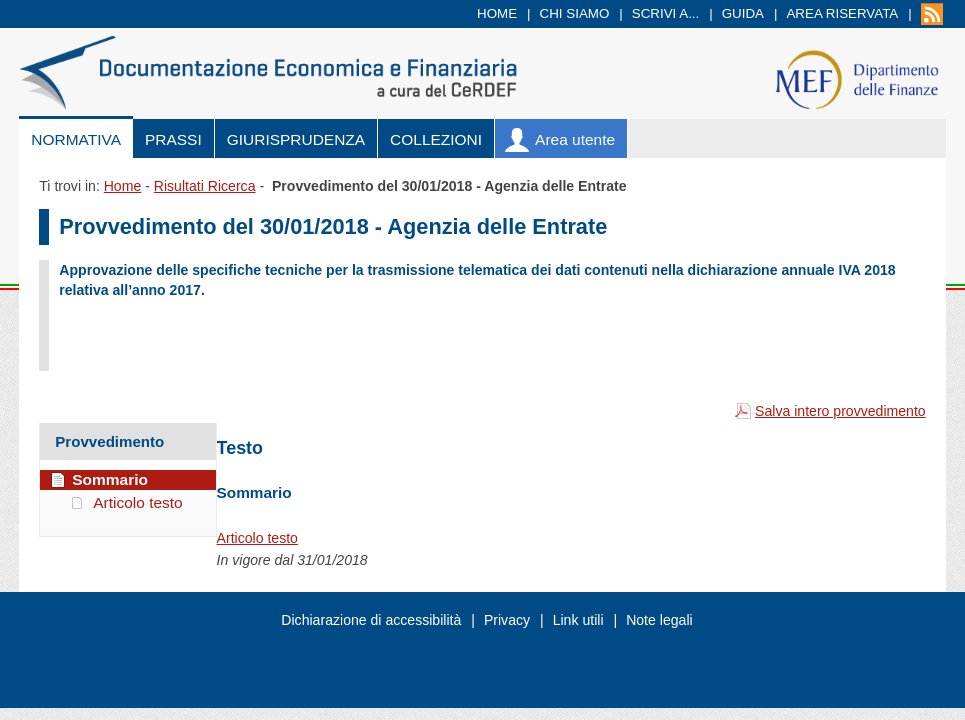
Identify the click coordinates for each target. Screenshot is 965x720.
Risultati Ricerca (205, 186)
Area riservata (842, 13)
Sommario (110, 479)
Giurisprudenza (296, 139)
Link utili (578, 620)
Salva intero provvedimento (840, 411)
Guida (743, 13)
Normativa (76, 139)
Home (497, 13)
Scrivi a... (666, 13)
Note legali (659, 620)
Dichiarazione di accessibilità (371, 620)
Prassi (173, 139)
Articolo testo (257, 538)
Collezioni (436, 139)
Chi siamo (575, 13)
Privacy (507, 620)
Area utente (575, 139)
